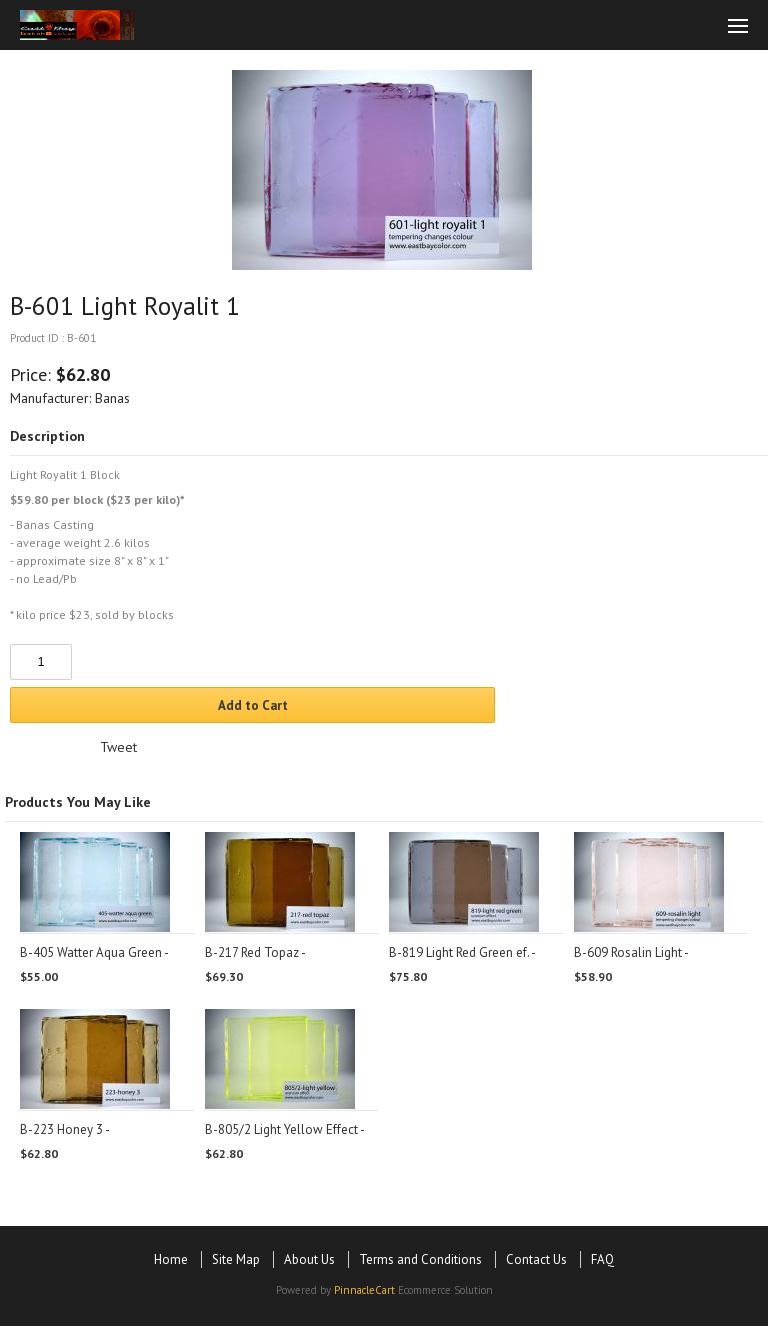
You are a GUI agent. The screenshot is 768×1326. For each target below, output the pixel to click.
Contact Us (536, 1259)
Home (171, 1259)
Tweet (118, 747)
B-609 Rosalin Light (628, 952)
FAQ (602, 1259)
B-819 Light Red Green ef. (459, 952)
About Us (309, 1259)
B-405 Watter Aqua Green (91, 952)
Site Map (236, 1259)
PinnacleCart (364, 1290)
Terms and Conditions (420, 1259)
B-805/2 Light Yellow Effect (281, 1129)
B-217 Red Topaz (252, 952)
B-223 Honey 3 (61, 1129)
